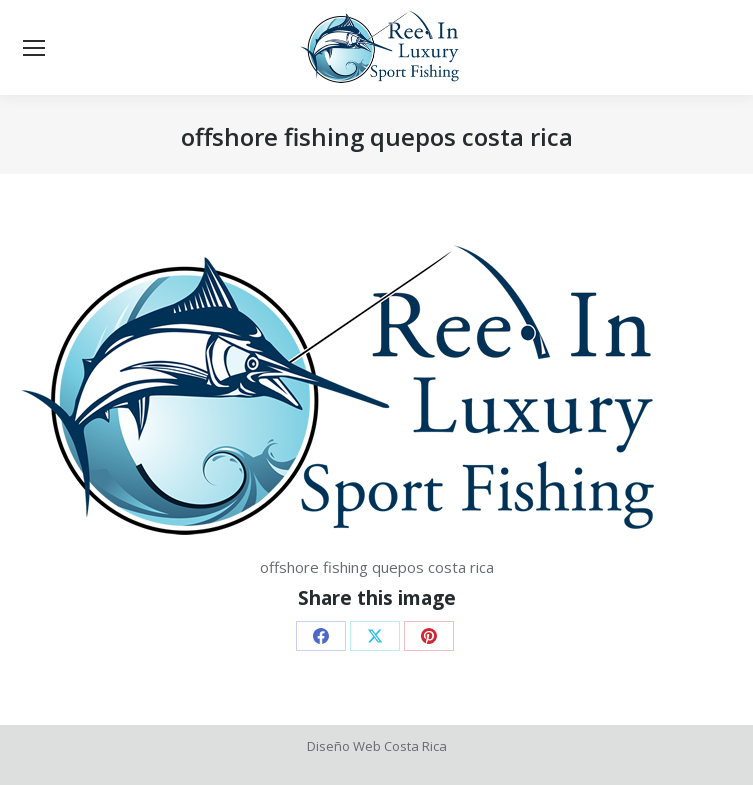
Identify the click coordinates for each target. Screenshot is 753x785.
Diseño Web (344, 746)
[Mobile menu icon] (34, 48)
